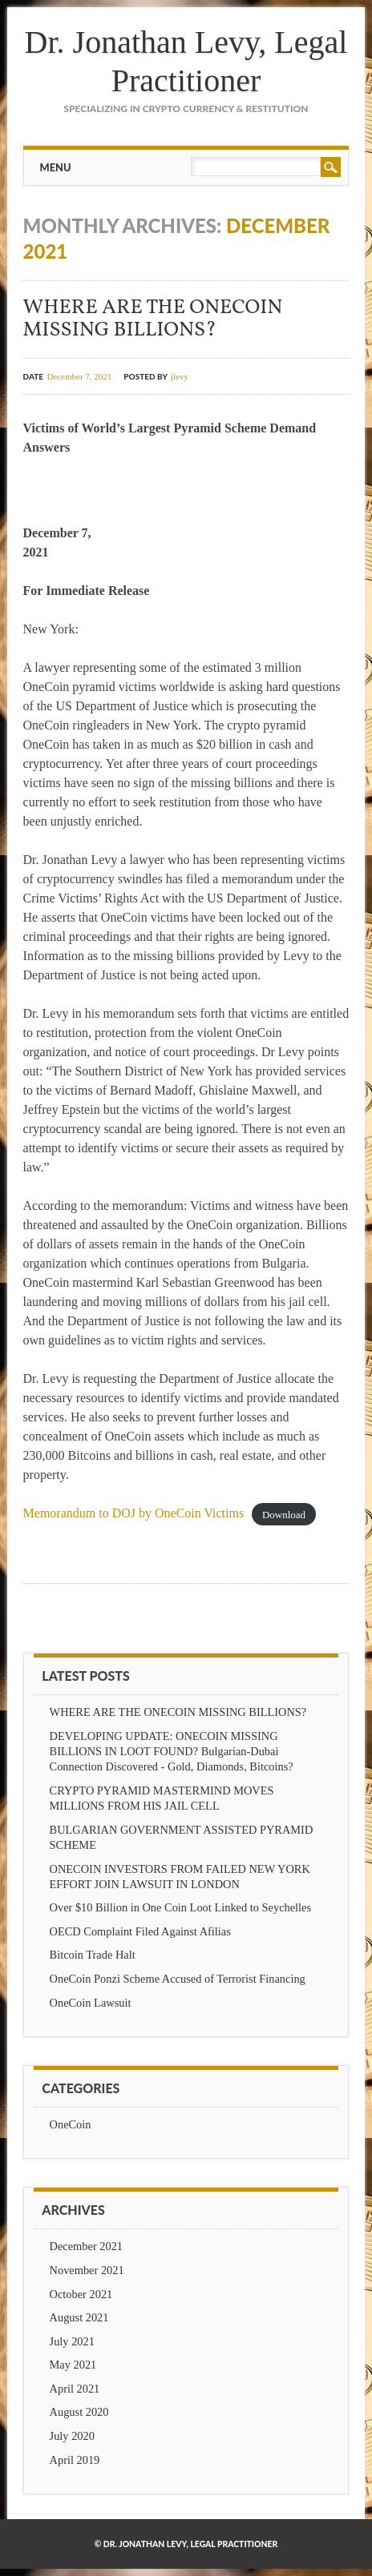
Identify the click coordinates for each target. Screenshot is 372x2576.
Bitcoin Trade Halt (92, 1954)
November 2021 (87, 2270)
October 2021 (81, 2294)
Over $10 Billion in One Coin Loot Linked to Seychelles (181, 1907)
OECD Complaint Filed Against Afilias (140, 1931)
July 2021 (72, 2341)
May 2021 (73, 2364)
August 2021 (79, 2317)
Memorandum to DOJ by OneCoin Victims (134, 1513)
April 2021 (75, 2388)
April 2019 (75, 2459)
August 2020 (79, 2411)
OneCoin (70, 2124)
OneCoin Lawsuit (90, 2002)
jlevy (179, 376)
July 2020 (72, 2435)
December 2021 (86, 2246)
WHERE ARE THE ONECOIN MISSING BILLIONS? (153, 319)
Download (283, 1514)
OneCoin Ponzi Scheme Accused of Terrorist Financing (177, 1978)
